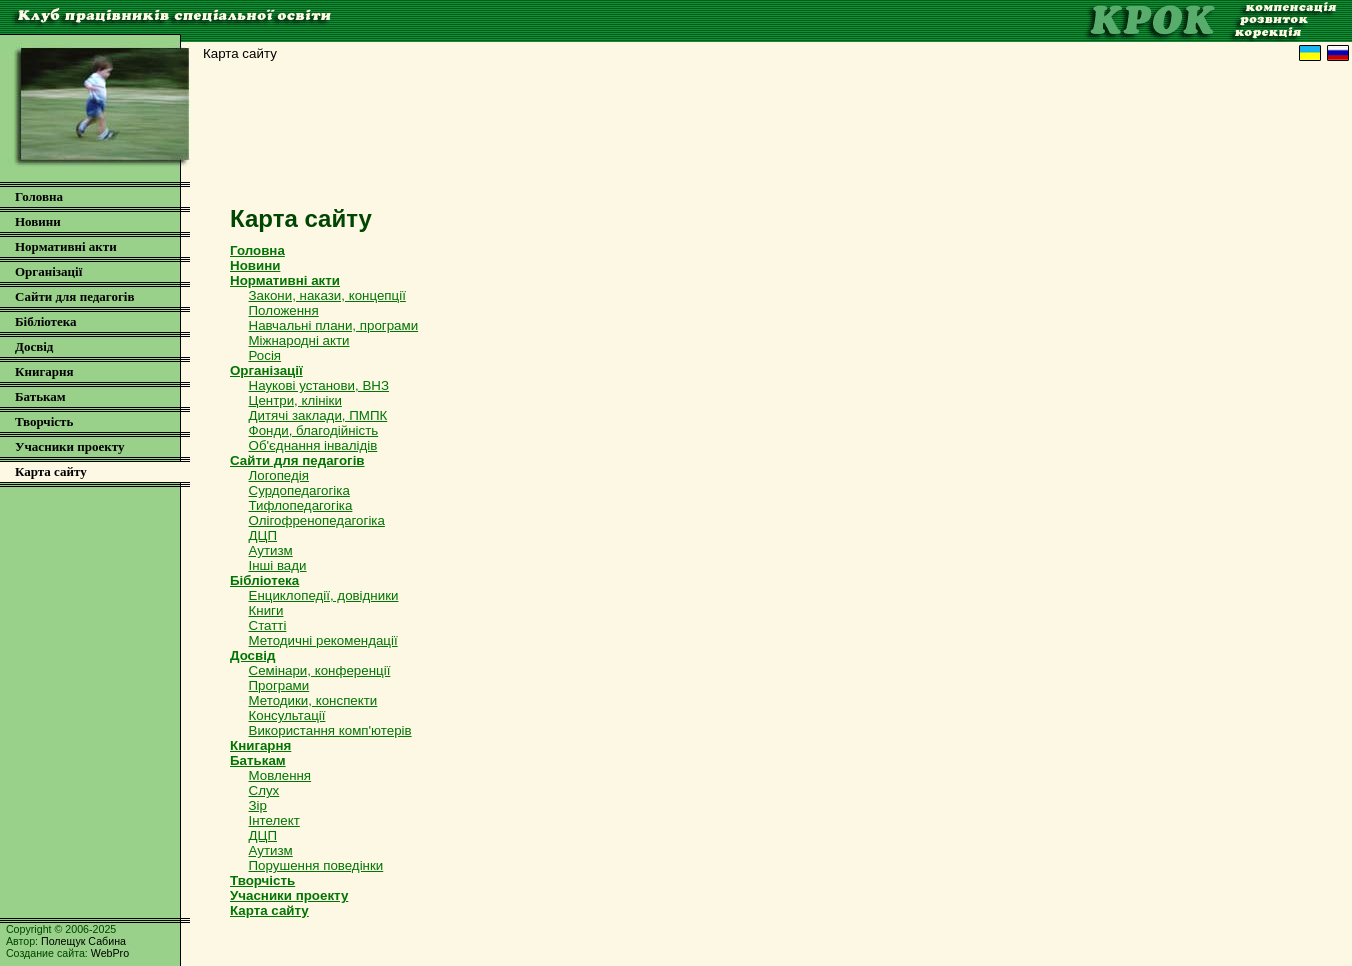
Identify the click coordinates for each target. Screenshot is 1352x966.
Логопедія (279, 475)
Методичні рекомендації (323, 640)
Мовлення (280, 775)
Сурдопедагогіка (299, 490)
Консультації (287, 715)
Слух (264, 790)
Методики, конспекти (313, 700)
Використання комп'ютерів (330, 730)
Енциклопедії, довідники (324, 595)
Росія (265, 355)
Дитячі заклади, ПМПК (318, 415)
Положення (284, 310)
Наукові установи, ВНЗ (319, 385)
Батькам (40, 396)
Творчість (44, 421)
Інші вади (278, 565)
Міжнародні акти (299, 340)
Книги (266, 610)
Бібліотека (46, 321)
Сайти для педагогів (74, 296)
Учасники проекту (70, 446)
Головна (39, 196)
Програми (279, 685)
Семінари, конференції (320, 670)
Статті (268, 625)
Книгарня (44, 371)
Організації (48, 271)
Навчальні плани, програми (334, 325)
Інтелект (274, 820)
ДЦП (263, 535)
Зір (258, 805)
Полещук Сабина (83, 941)
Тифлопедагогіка (301, 505)
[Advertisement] (769, 139)
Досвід (34, 346)
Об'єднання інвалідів (313, 445)
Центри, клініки (295, 400)
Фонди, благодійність (314, 430)
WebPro (110, 953)
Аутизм (271, 550)
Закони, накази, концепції (327, 295)
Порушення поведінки (316, 865)
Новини (38, 221)
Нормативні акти (66, 246)
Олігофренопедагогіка (317, 520)
